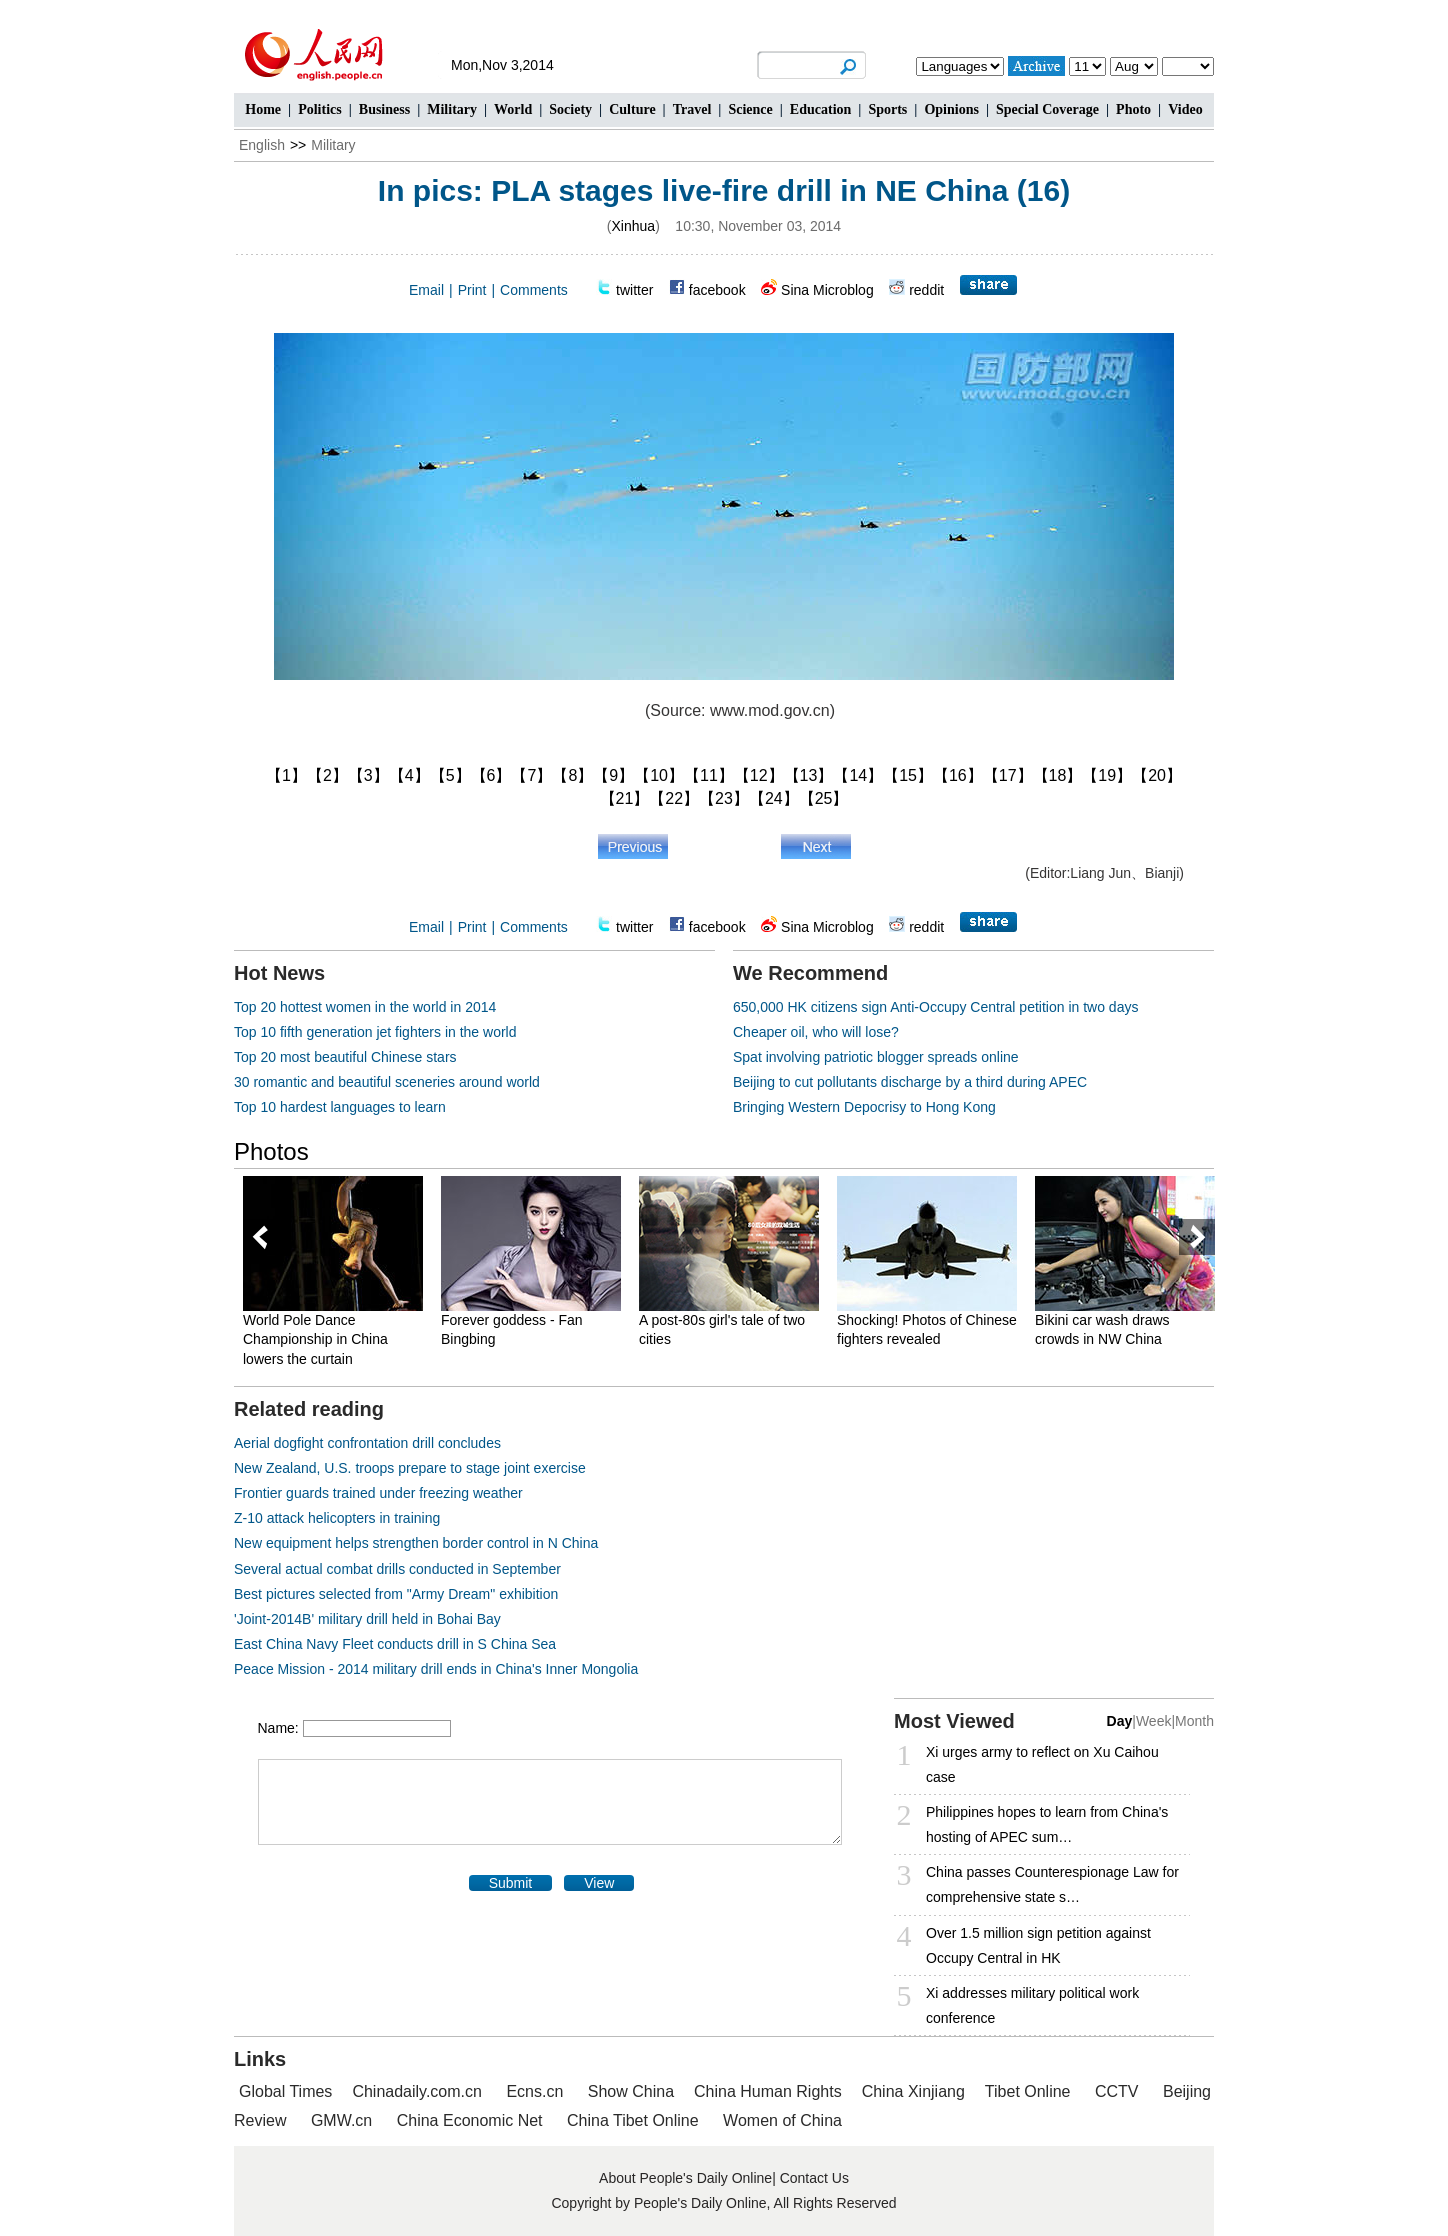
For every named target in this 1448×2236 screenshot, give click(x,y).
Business (384, 109)
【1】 (286, 775)
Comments (534, 290)
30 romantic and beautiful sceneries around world (387, 1082)
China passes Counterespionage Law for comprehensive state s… (1052, 1884)
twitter (634, 290)
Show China (631, 2091)
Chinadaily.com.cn (417, 2091)
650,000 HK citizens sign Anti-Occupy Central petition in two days (935, 1007)
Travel (692, 109)
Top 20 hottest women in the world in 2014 (365, 1007)
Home (263, 109)
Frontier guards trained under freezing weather (378, 1493)
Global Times (285, 2091)
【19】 (1107, 775)
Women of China (782, 2120)
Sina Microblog (827, 290)
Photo (1133, 109)
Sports (887, 109)
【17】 (1008, 775)
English (262, 145)
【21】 (625, 798)
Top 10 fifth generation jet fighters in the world (375, 1032)
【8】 (572, 775)
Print (472, 290)
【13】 (809, 775)
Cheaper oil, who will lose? (816, 1032)
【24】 (774, 798)
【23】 (724, 798)
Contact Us (814, 2178)
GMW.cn (344, 2120)
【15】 (908, 775)
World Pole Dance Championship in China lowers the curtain (315, 1339)
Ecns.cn (534, 2091)
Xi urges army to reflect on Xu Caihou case (1042, 1764)
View (599, 1883)
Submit (511, 1883)
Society (570, 109)
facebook (717, 290)
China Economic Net (470, 2120)
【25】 (824, 798)
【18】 (1058, 775)
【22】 (674, 798)
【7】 (531, 775)
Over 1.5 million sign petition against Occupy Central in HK (1038, 1945)
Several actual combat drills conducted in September (397, 1569)
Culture (632, 109)
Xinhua (634, 226)
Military (452, 109)
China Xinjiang (913, 2091)
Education (820, 109)
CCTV (1117, 2091)
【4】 (409, 775)
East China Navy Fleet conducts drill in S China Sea (395, 1644)
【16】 (958, 775)
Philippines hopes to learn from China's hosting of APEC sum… (1047, 1824)
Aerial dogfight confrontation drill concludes (367, 1443)
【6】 (491, 775)
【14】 (858, 775)
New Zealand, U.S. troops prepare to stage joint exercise (410, 1468)
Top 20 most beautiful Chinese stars (345, 1057)
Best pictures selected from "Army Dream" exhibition (396, 1594)
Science (750, 109)
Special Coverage (1047, 109)
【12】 (759, 775)
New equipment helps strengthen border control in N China (416, 1543)
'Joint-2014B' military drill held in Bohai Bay (367, 1619)
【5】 (450, 775)
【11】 (709, 775)
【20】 (1157, 775)
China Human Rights (768, 2091)
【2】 (327, 775)
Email (426, 290)
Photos (271, 1151)
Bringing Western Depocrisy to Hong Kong (864, 1107)
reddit (926, 290)
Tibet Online (1028, 2091)
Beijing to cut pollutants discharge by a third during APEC (910, 1082)
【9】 (613, 775)
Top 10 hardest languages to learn (340, 1107)
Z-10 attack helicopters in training (337, 1518)
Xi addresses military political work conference (1032, 2005)
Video (1185, 109)
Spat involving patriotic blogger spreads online (876, 1057)
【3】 (368, 775)
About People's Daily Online (685, 2178)
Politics (320, 109)
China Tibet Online (633, 2120)
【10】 (659, 775)
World (513, 109)
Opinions (951, 109)
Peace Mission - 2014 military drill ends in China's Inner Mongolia (436, 1669)
